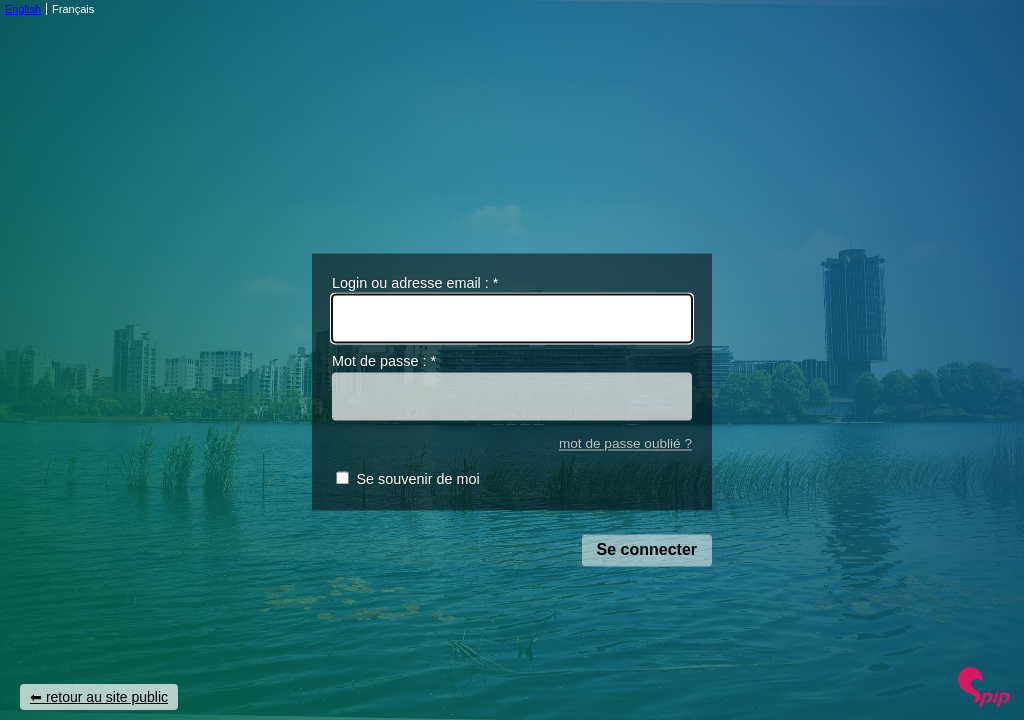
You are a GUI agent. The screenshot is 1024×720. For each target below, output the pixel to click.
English (23, 9)
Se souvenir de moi (417, 480)
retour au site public (107, 697)
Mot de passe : (384, 362)
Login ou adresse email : (415, 283)
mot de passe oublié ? (625, 443)
